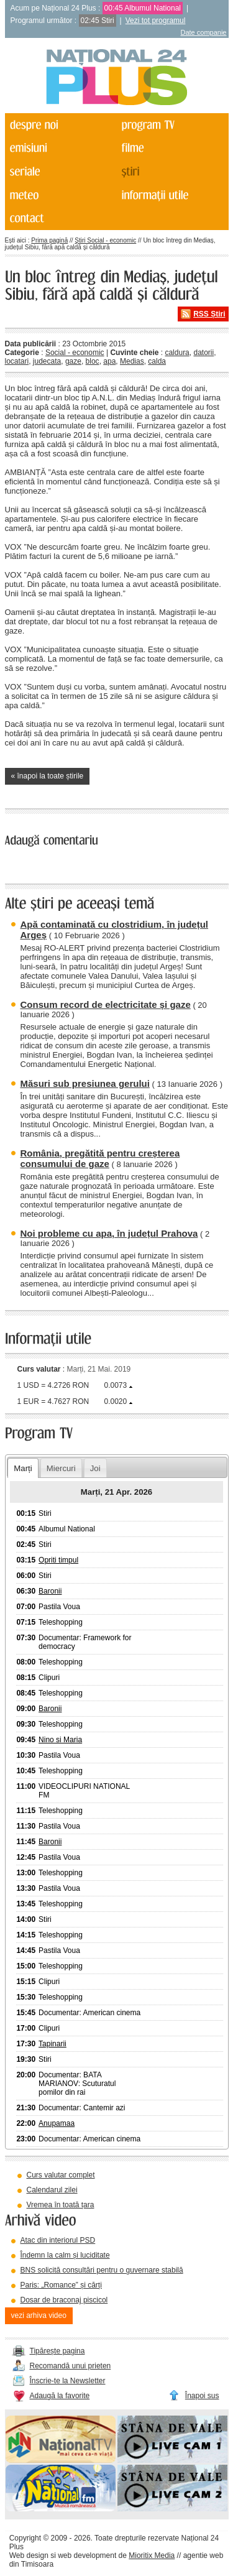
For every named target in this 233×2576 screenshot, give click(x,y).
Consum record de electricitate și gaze (106, 1004)
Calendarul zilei (52, 2190)
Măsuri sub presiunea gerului (85, 1083)
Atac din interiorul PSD (58, 2240)
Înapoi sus (202, 2395)
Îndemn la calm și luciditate (65, 2255)
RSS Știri (209, 314)
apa (109, 361)
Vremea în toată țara (60, 2204)
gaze (73, 361)
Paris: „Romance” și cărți (61, 2285)
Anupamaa (57, 2123)
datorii (203, 352)
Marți (23, 1468)
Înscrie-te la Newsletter (68, 2380)
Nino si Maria (60, 1739)
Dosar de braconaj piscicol (64, 2300)
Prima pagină (49, 240)
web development (87, 2555)
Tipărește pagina (57, 2351)
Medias (132, 361)
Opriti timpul (58, 1560)
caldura (177, 352)
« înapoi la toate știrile (47, 776)
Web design (28, 2555)
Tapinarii (52, 2043)
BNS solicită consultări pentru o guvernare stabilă (102, 2270)
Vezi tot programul (156, 20)
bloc (92, 361)
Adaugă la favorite (60, 2395)
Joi (95, 1468)
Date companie (204, 32)
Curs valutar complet (61, 2175)
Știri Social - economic (105, 240)
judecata (47, 361)
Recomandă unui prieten (70, 2365)
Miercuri (61, 1468)
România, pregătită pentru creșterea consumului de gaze (100, 1158)
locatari (17, 361)
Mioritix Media (152, 2555)
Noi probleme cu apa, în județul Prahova (109, 1233)
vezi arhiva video (38, 2315)
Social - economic (74, 352)
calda (157, 361)
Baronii (50, 1591)
